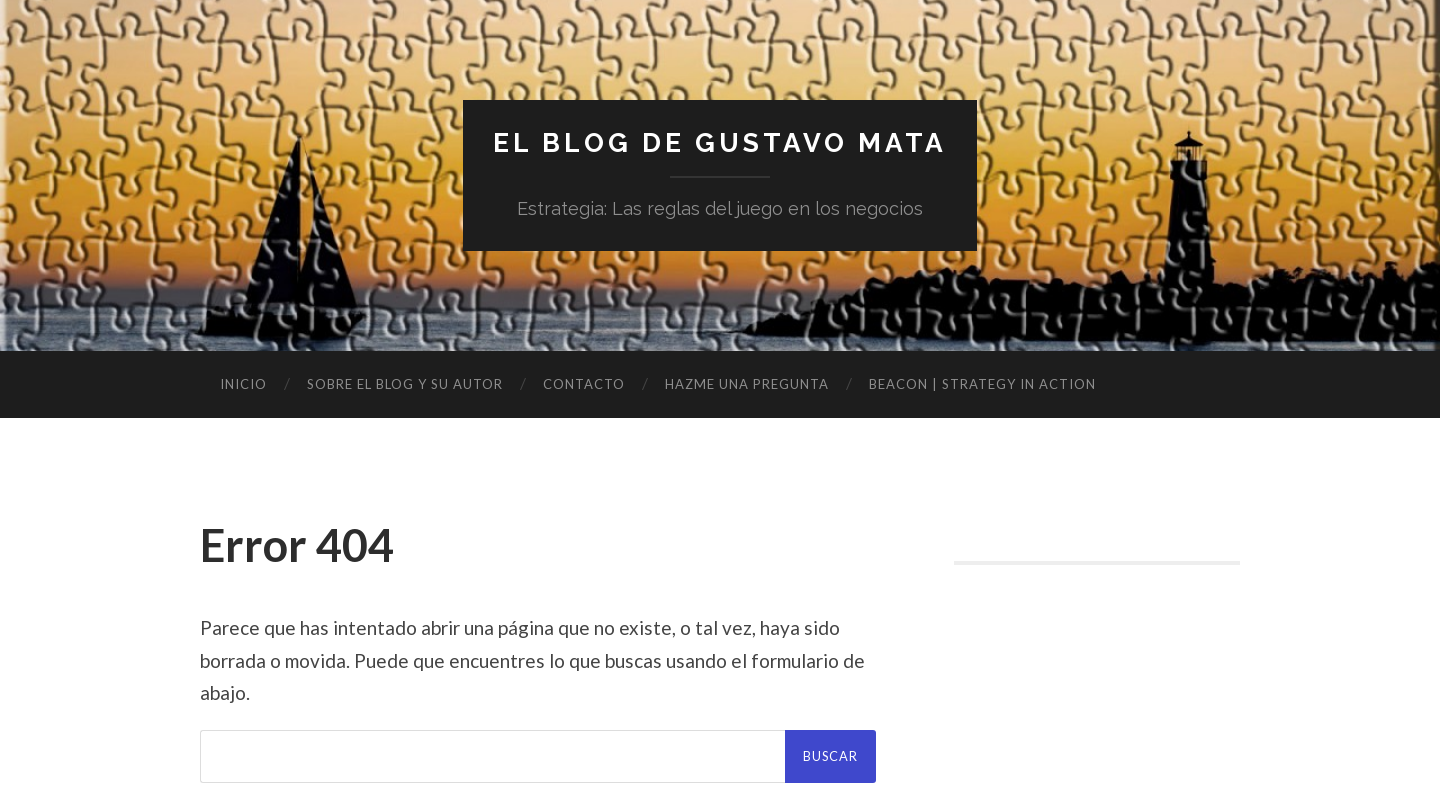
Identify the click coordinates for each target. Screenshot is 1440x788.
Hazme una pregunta (747, 389)
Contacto (584, 389)
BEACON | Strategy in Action (982, 389)
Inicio (243, 389)
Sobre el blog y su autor (405, 389)
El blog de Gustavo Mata (720, 145)
